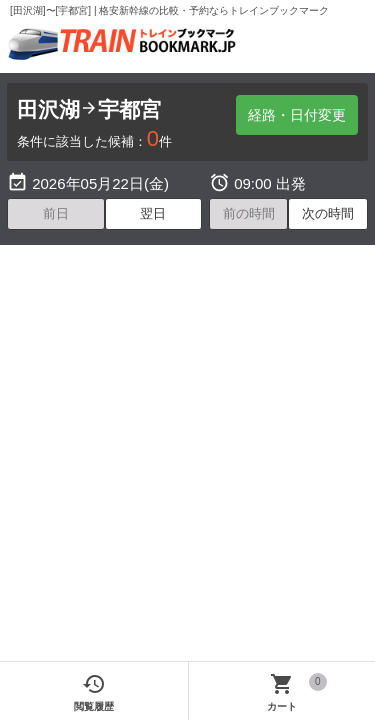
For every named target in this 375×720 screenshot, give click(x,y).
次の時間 (328, 213)
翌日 (153, 213)
